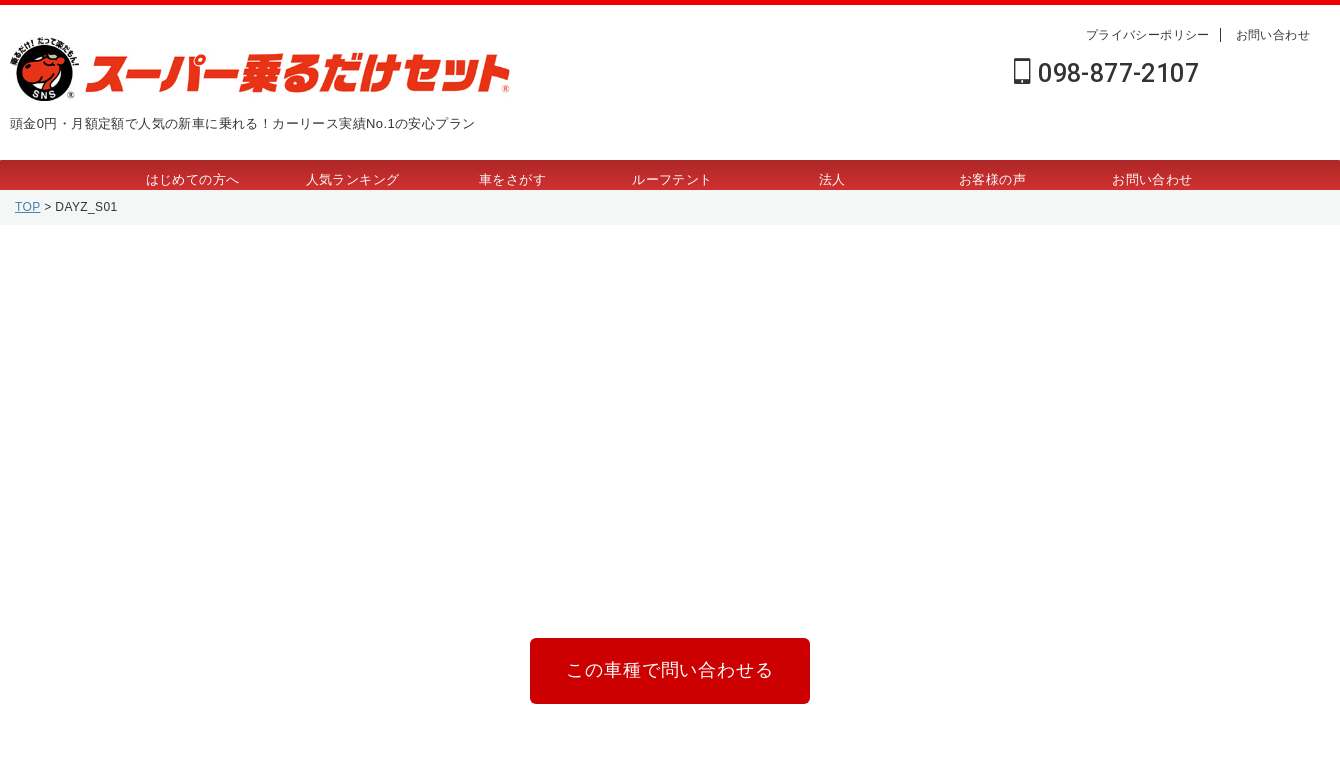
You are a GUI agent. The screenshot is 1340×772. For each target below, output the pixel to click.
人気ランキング (353, 179)
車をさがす (512, 179)
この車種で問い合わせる (669, 666)
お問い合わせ (1273, 35)
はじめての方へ (193, 179)
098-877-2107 (1106, 73)
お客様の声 (992, 179)
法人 (832, 179)
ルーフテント (672, 179)
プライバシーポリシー (1148, 35)
